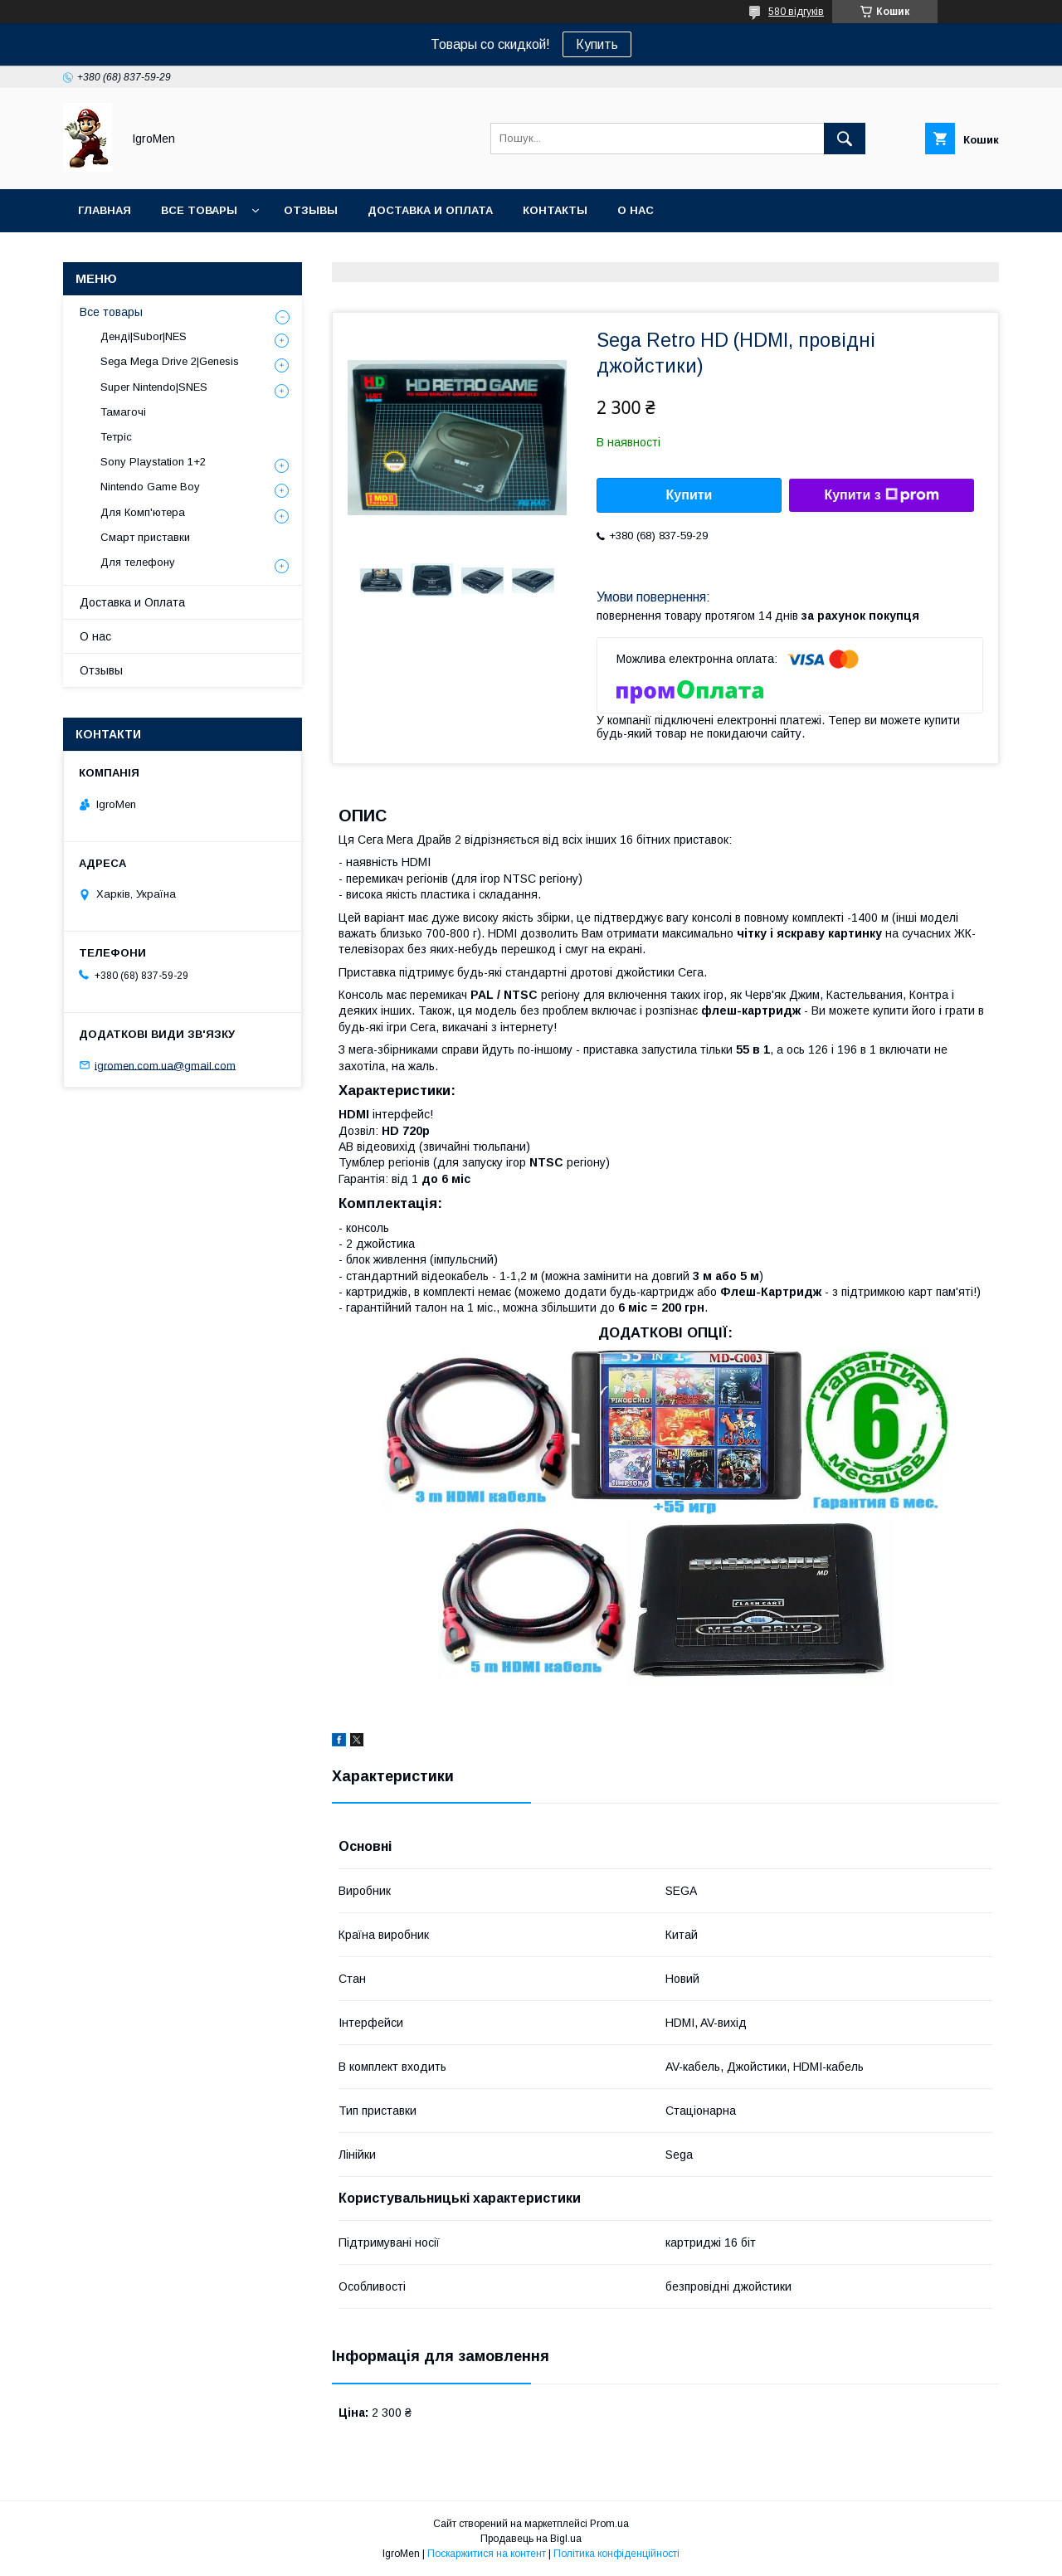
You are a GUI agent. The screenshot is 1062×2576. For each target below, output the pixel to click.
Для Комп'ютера (142, 512)
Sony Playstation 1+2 (153, 461)
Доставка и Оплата (132, 602)
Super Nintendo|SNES (153, 387)
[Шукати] (844, 138)
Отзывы (311, 210)
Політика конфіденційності (616, 2553)
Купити (689, 495)
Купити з (881, 495)
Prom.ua (609, 2524)
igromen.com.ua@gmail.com (165, 1065)
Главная (104, 210)
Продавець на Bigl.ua (531, 2538)
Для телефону (137, 562)
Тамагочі (123, 412)
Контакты (555, 210)
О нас (635, 210)
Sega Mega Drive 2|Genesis (169, 361)
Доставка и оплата (430, 210)
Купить (597, 44)
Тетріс (116, 437)
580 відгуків (796, 11)
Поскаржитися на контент (486, 2553)
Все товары (199, 210)
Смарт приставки (145, 537)
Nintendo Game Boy (150, 486)
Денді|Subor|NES (143, 336)
